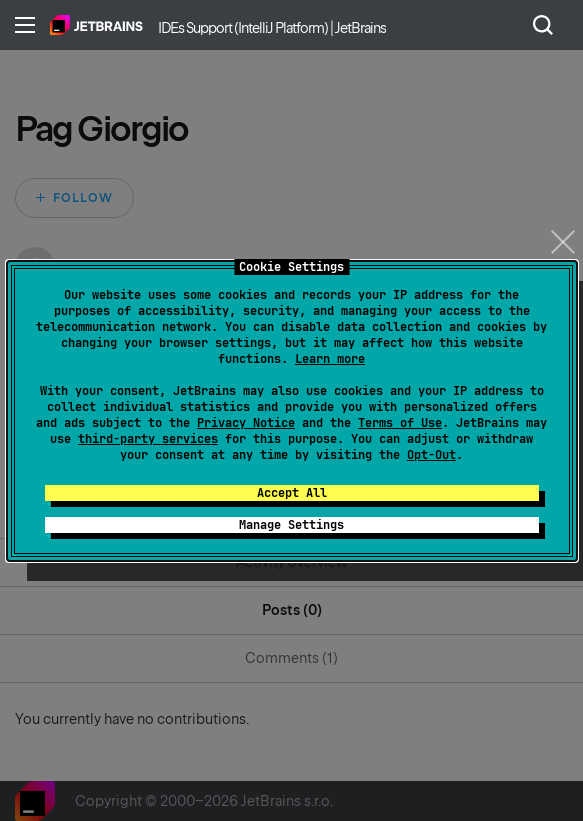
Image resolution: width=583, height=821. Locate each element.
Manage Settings (291, 525)
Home (96, 25)
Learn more (330, 359)
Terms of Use (400, 423)
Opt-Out (431, 455)
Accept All (292, 493)
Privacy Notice (246, 423)
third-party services (148, 439)
